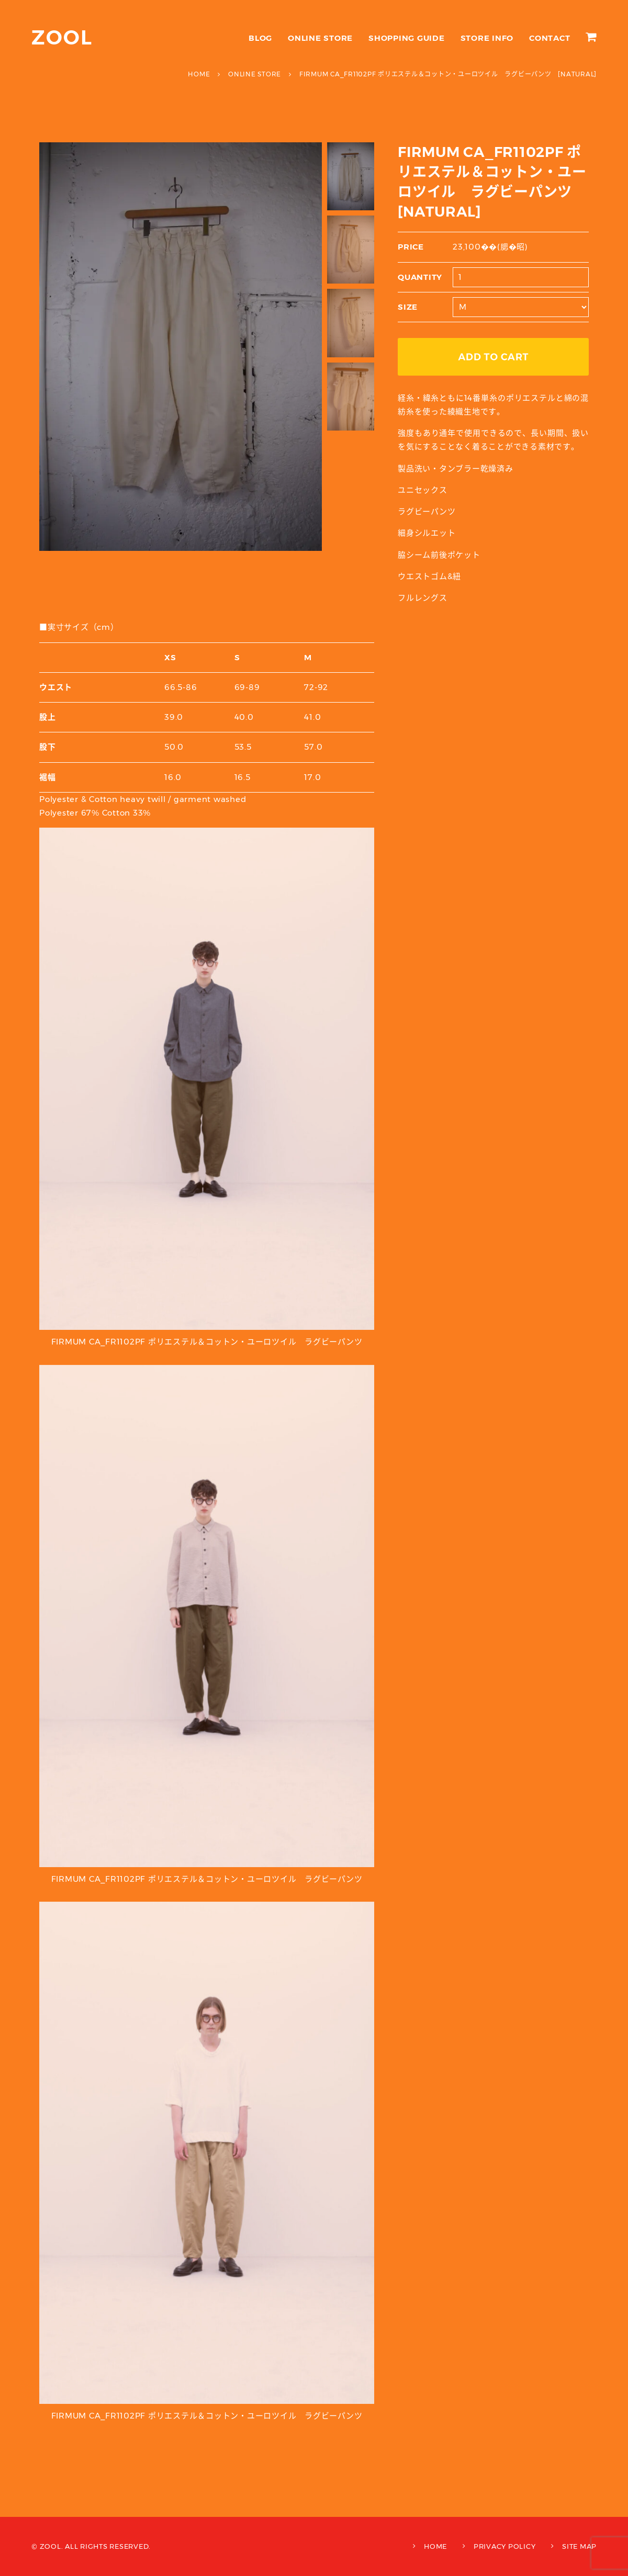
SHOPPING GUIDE (406, 38)
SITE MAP (579, 2546)
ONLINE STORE (320, 38)
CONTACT (549, 38)
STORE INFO (487, 38)
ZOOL (62, 37)
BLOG (260, 38)
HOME (435, 2546)
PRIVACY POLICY (505, 2546)
